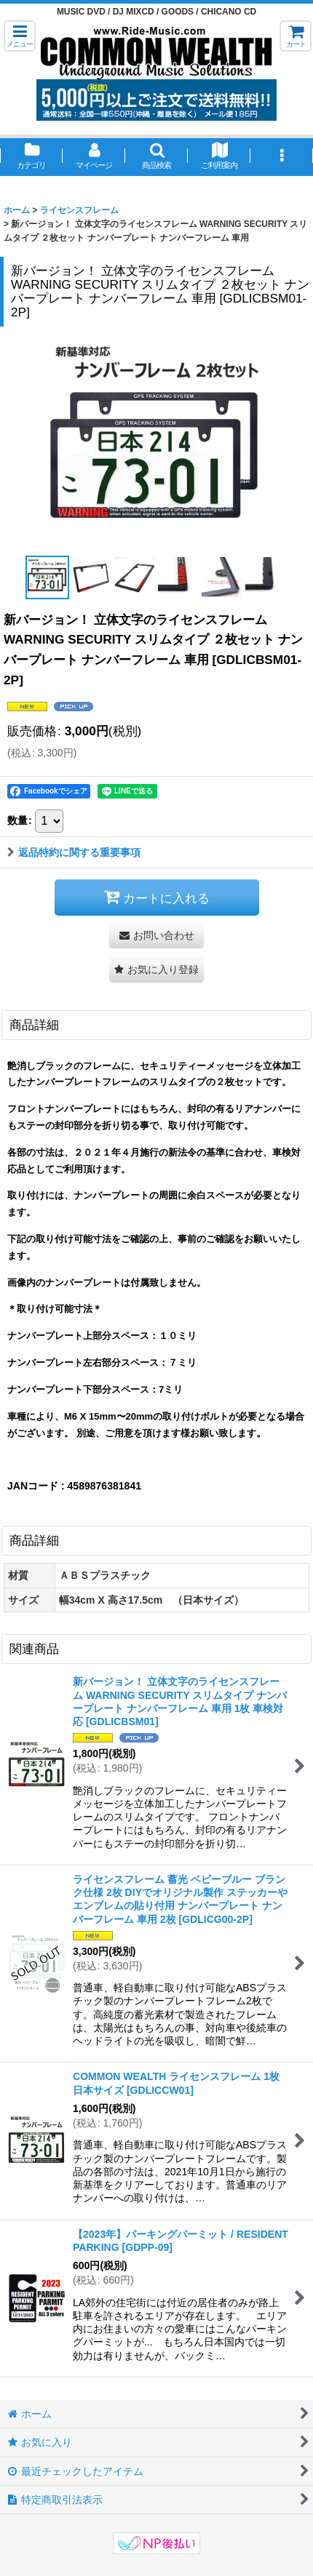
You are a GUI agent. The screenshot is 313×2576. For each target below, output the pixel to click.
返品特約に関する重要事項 (73, 852)
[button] (20, 36)
